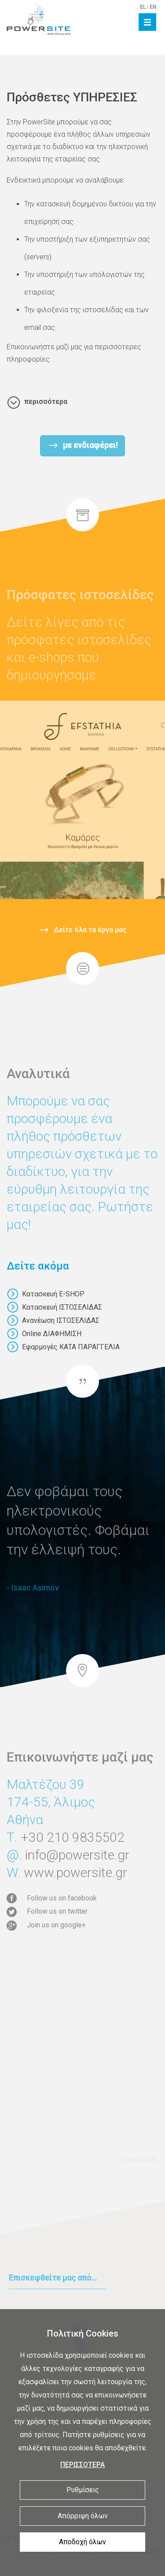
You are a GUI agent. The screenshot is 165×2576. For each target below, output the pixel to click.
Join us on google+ (56, 1925)
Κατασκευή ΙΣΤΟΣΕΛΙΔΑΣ (54, 1307)
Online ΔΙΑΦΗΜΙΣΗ (44, 1333)
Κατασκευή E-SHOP (45, 1294)
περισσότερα (45, 401)
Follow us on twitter (57, 1911)
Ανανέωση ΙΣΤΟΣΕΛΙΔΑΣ (53, 1320)
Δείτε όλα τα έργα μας (90, 924)
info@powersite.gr (77, 1883)
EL (143, 7)
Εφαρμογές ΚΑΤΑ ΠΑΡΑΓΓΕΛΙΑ (63, 1347)
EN (153, 7)
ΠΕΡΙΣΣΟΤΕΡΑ (82, 2464)
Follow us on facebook (62, 1898)
